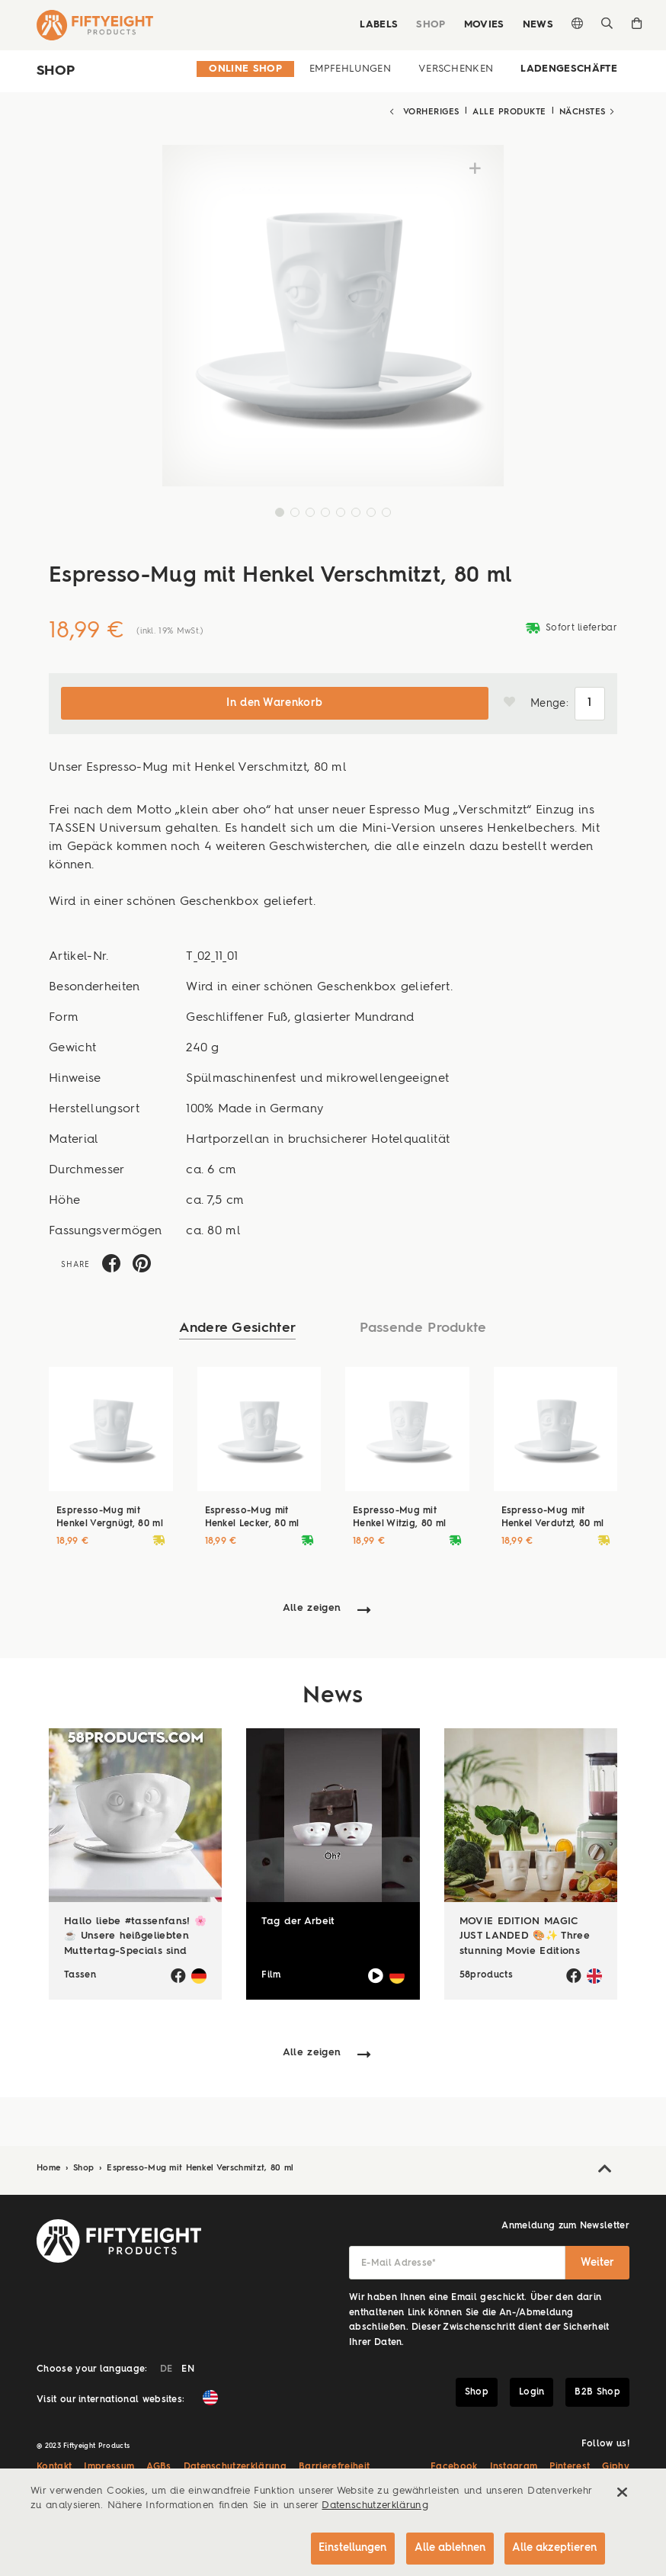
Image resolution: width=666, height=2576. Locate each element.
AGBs (158, 2465)
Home (50, 2167)
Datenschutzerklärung (235, 2465)
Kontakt (54, 2465)
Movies (484, 25)
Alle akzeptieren (554, 2547)
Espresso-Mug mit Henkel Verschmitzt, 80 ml (200, 2167)
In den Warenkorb (274, 702)
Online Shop (245, 69)
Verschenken (456, 69)
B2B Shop (597, 2390)
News (538, 25)
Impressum (109, 2465)
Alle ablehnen (447, 2547)
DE (166, 2367)
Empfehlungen (350, 69)
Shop (430, 25)
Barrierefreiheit (334, 2465)
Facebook (454, 2465)
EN (187, 2367)
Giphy (615, 2465)
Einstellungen (349, 2547)
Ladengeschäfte (568, 69)
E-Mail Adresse (399, 2261)
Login (532, 2390)
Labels (379, 25)
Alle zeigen (312, 1607)
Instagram (514, 2465)
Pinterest (569, 2465)
